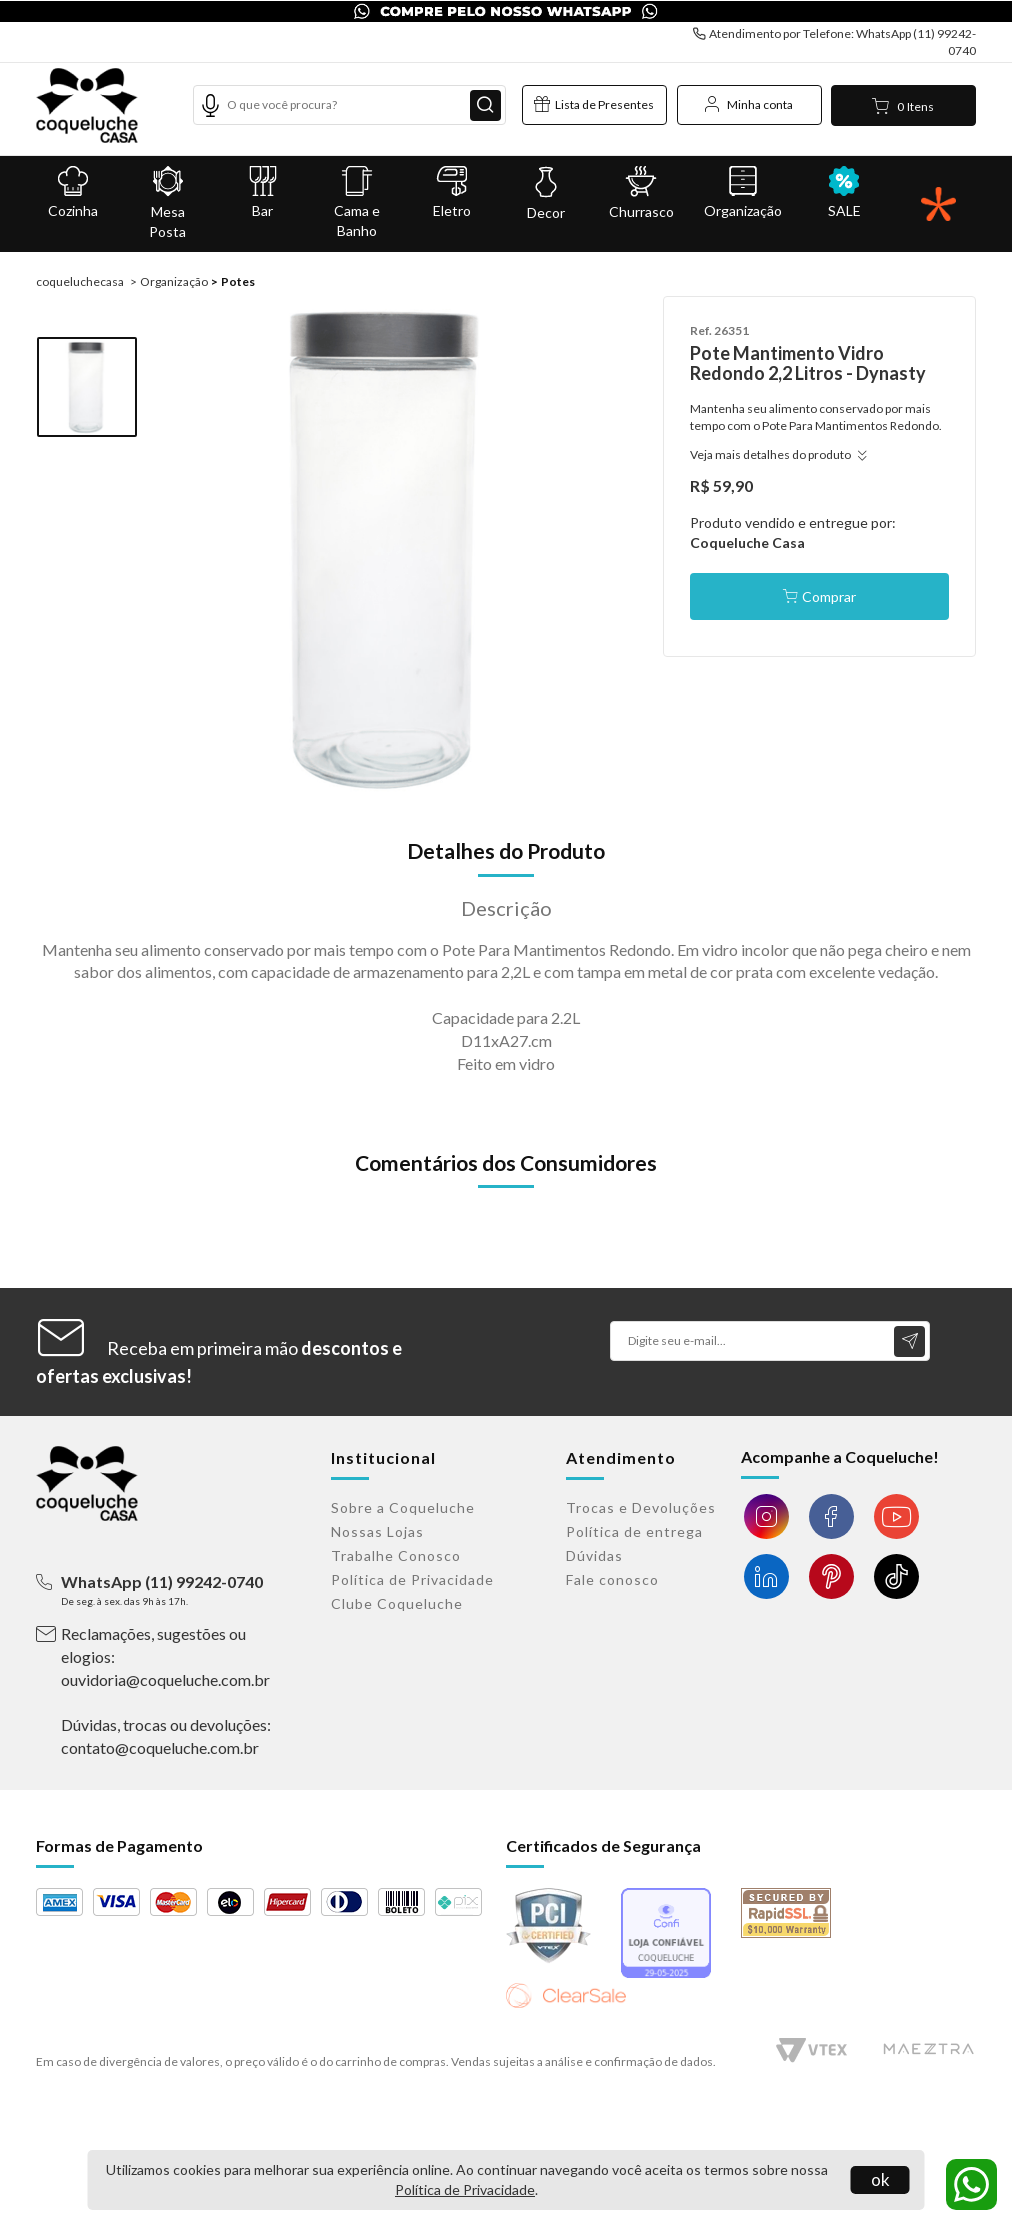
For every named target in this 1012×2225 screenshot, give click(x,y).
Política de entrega (634, 1531)
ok (880, 2179)
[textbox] (349, 105)
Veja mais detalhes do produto (775, 454)
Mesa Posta (168, 203)
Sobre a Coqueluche (403, 1507)
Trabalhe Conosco (396, 1555)
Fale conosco (612, 1579)
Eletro (452, 192)
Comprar (829, 596)
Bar (262, 192)
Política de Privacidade (465, 2189)
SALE (844, 192)
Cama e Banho (357, 202)
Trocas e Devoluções (641, 1507)
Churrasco (641, 193)
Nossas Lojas (377, 1531)
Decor (546, 193)
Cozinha (73, 192)
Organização (743, 192)
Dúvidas (594, 1555)
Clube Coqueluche (397, 1603)
